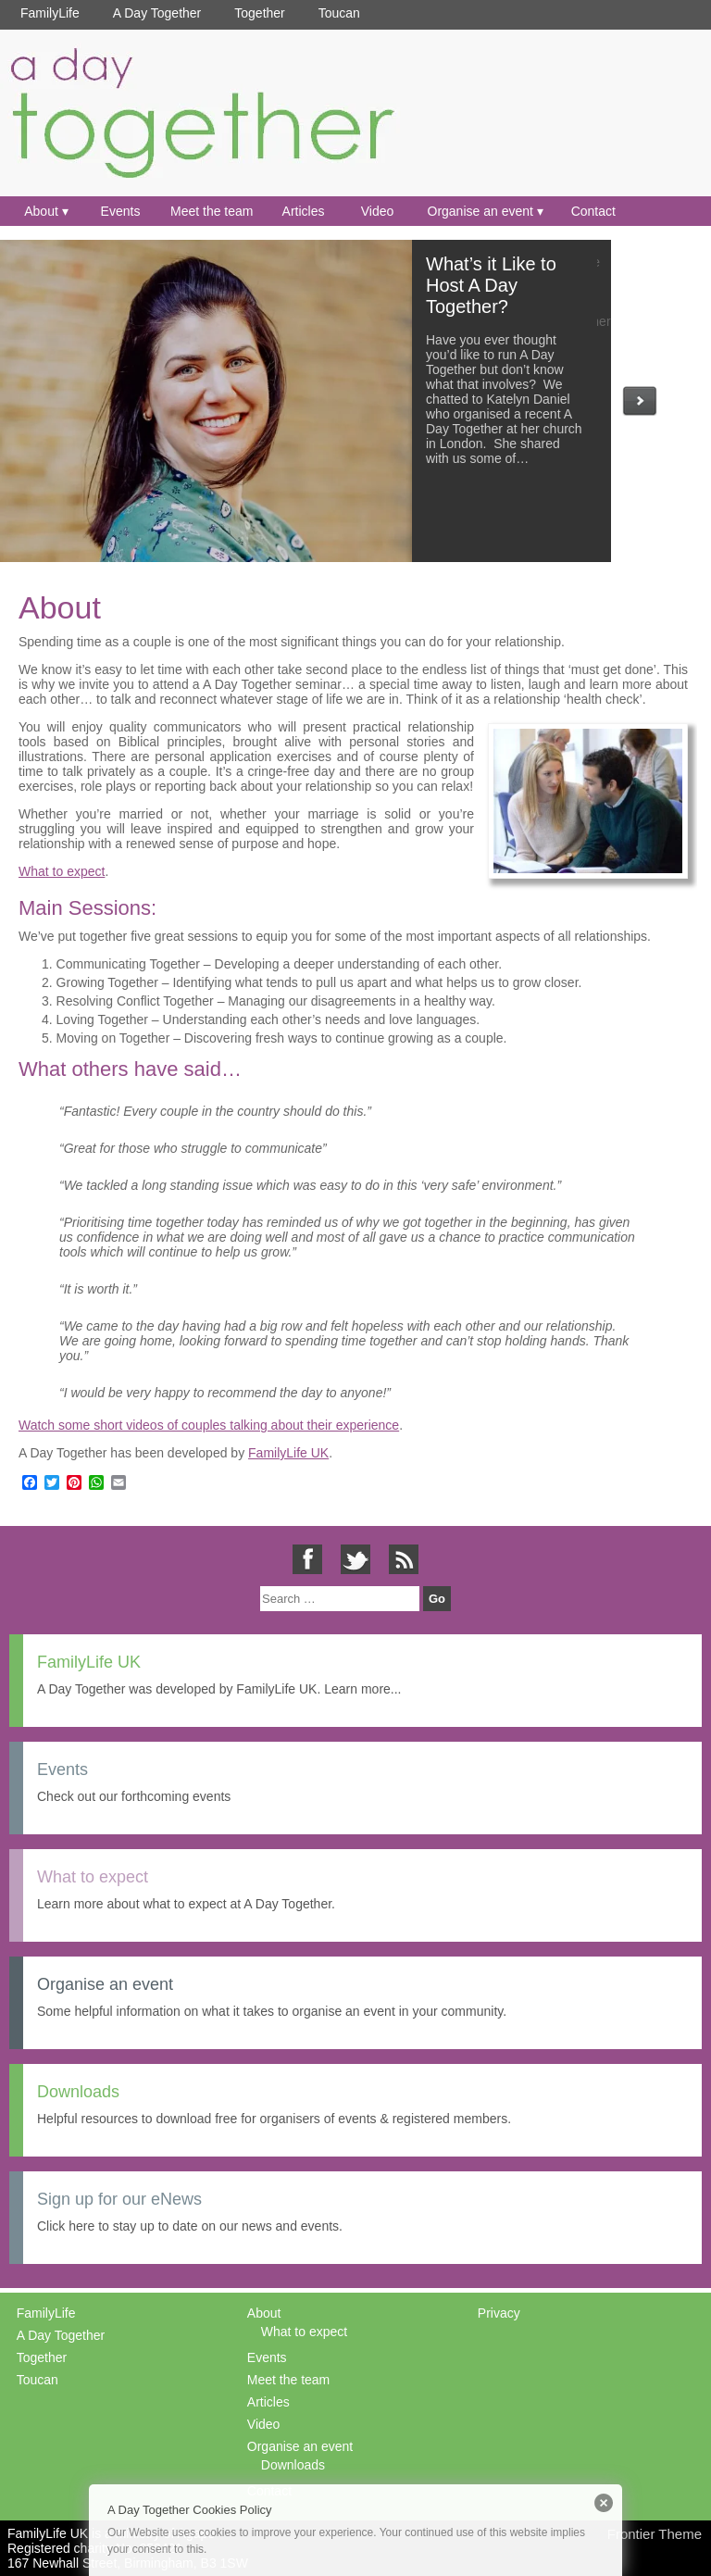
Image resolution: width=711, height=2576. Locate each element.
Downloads (293, 2464)
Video (377, 211)
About (41, 211)
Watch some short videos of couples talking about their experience (209, 1425)
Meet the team (212, 211)
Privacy (499, 2313)
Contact (593, 211)
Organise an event (480, 211)
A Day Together (157, 13)
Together (259, 13)
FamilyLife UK (288, 1452)
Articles (303, 211)
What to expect (62, 871)
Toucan (339, 13)
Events (121, 211)
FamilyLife (50, 13)
